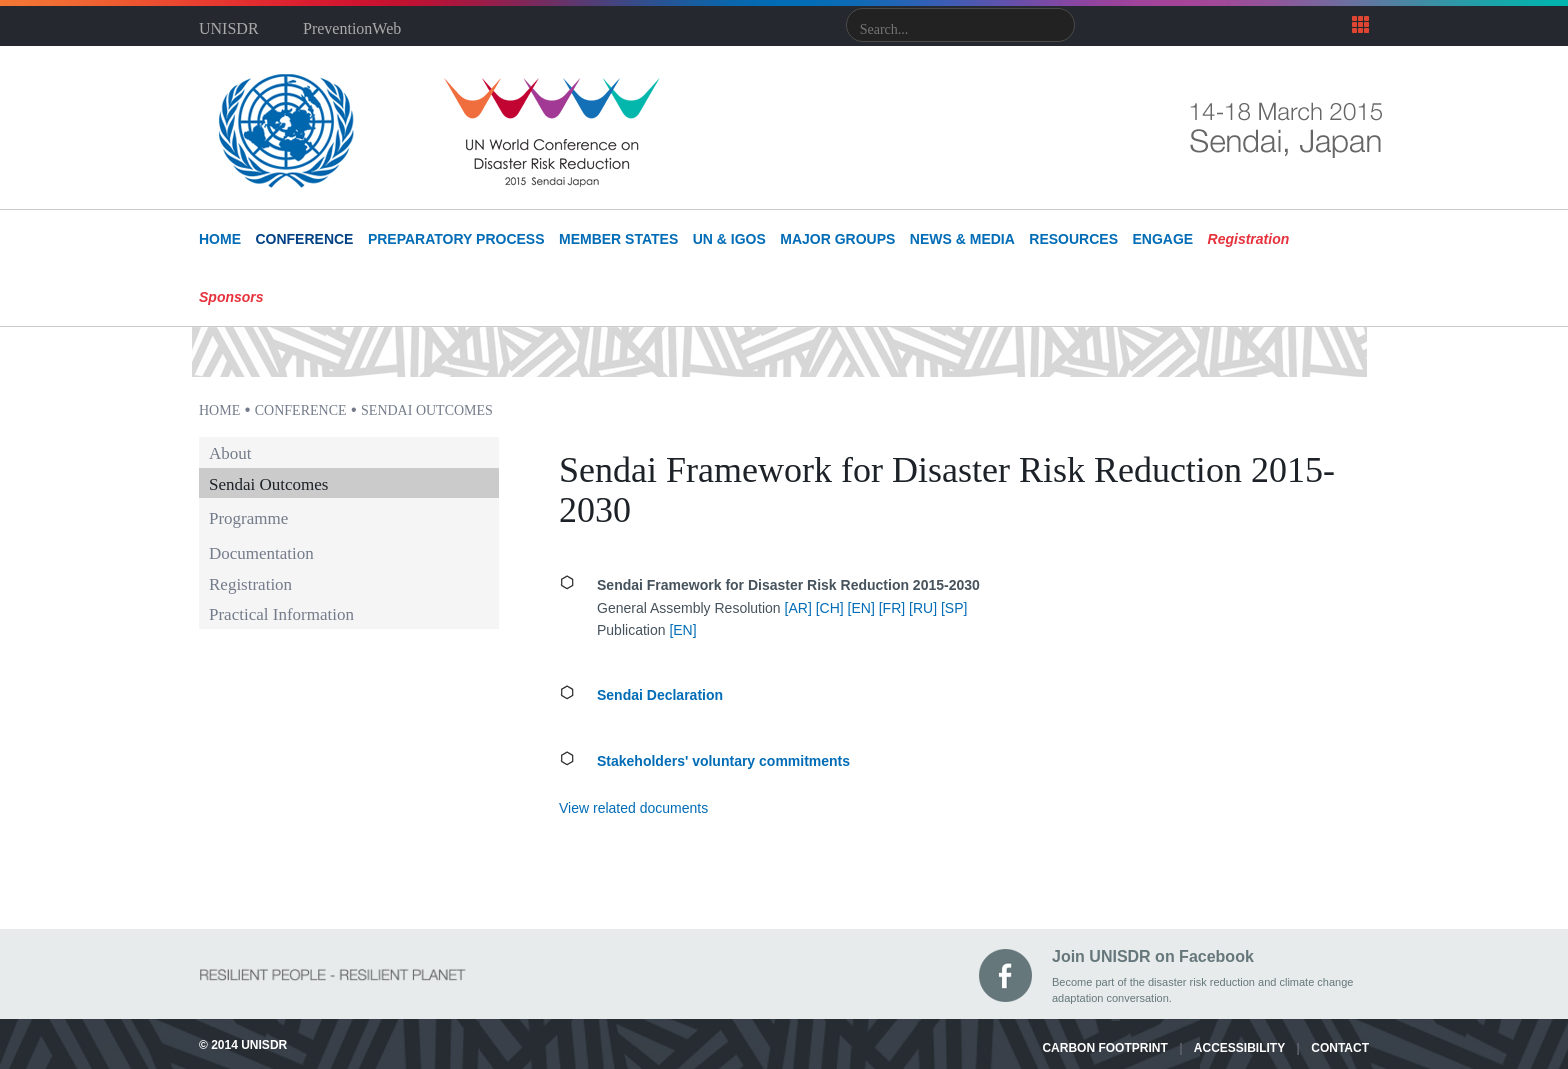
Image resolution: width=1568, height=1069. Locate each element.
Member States (618, 239)
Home (219, 410)
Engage (1162, 239)
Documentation (261, 554)
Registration (250, 585)
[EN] (861, 608)
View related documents (633, 808)
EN (682, 630)
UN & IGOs (729, 239)
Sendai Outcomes (427, 410)
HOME (220, 239)
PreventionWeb (352, 28)
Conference (304, 239)
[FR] (892, 608)
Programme (248, 518)
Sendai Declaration (660, 695)
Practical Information (281, 615)
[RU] (923, 608)
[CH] (830, 608)
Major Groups (837, 239)
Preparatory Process (456, 239)
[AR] (798, 608)
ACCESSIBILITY (1239, 1048)
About (230, 454)
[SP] (954, 608)
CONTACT (1340, 1048)
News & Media (962, 239)
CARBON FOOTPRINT (1104, 1048)
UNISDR (229, 28)
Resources (1073, 239)
